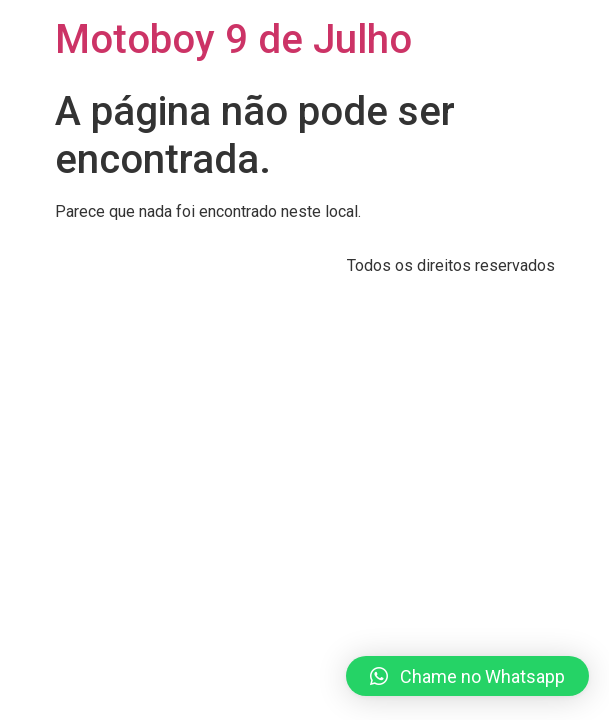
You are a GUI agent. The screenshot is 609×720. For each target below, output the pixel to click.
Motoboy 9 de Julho (233, 39)
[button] (467, 676)
